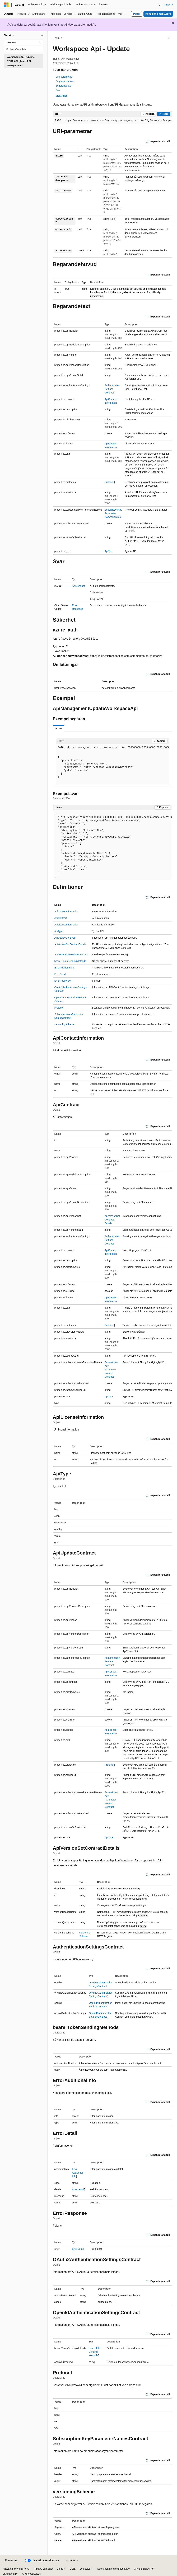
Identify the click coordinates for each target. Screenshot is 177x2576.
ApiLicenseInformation (66, 924)
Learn (56, 38)
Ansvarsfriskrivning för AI (16, 2568)
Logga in (168, 4)
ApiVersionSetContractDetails (70, 944)
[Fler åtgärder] (169, 38)
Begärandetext (63, 85)
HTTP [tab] (58, 728)
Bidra (73, 2568)
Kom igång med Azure (158, 13)
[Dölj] (42, 35)
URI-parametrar (64, 76)
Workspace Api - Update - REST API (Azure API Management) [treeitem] (21, 61)
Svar (58, 90)
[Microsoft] (6, 4)
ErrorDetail (60, 974)
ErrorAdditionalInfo (64, 967)
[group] (112, 120)
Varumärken (9, 2573)
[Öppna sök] (158, 5)
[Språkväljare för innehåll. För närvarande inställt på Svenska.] (11, 2560)
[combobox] (23, 42)
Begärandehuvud (65, 81)
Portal (136, 13)
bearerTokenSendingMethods (70, 961)
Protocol (109, 482)
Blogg (60, 2568)
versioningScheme (64, 1024)
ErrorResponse (62, 980)
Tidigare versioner (43, 2568)
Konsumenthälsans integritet (112, 2568)
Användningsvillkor (144, 2568)
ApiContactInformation (66, 911)
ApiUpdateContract (64, 937)
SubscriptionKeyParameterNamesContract (113, 513)
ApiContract (78, 585)
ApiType (109, 551)
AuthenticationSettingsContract (112, 389)
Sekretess (85, 2568)
